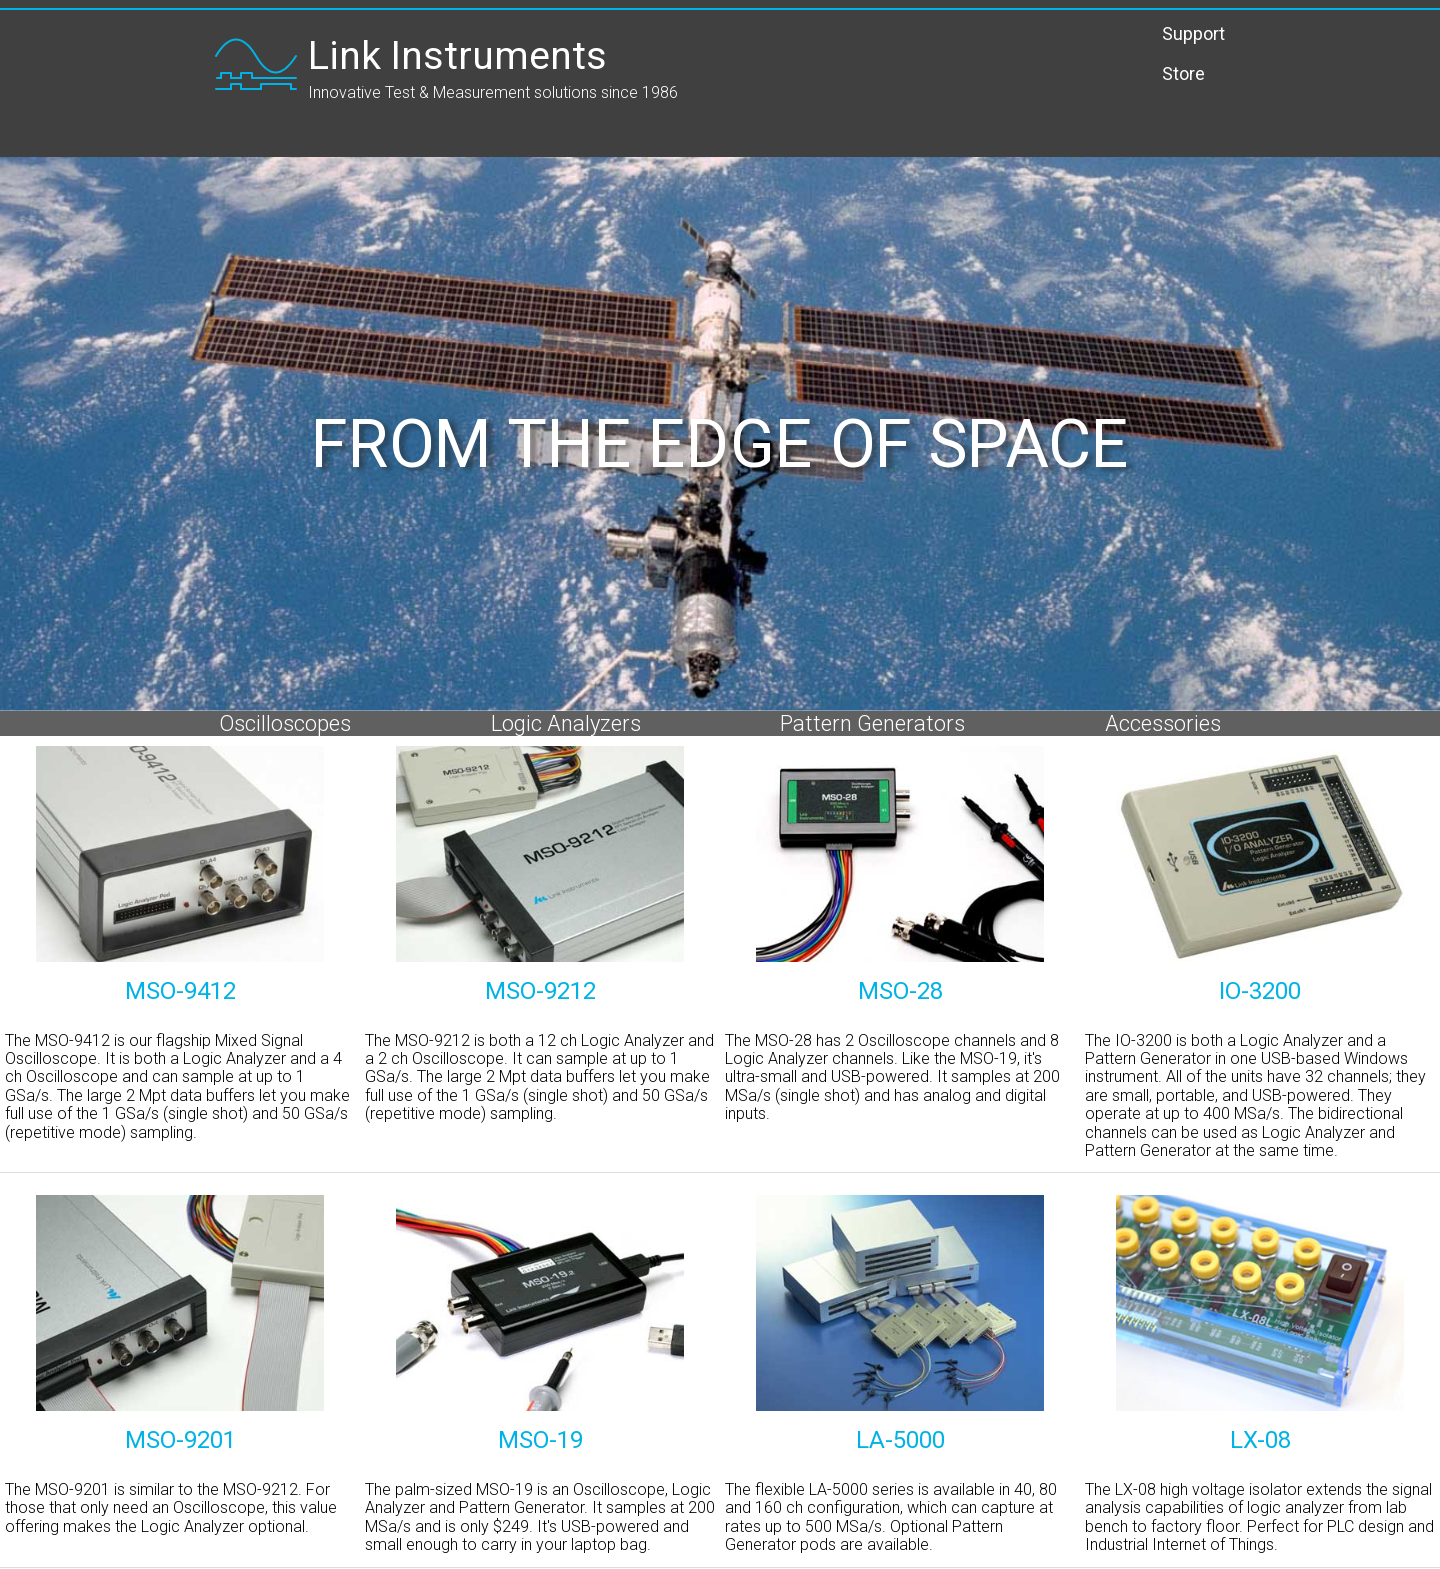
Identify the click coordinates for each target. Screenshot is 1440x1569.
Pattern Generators (872, 723)
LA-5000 (900, 1440)
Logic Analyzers (566, 723)
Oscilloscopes (285, 723)
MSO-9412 (180, 991)
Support (1193, 33)
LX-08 (1260, 1440)
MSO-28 (900, 991)
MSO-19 (540, 1440)
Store (1183, 74)
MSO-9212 (540, 991)
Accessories (1163, 723)
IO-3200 (1260, 991)
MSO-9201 (180, 1440)
